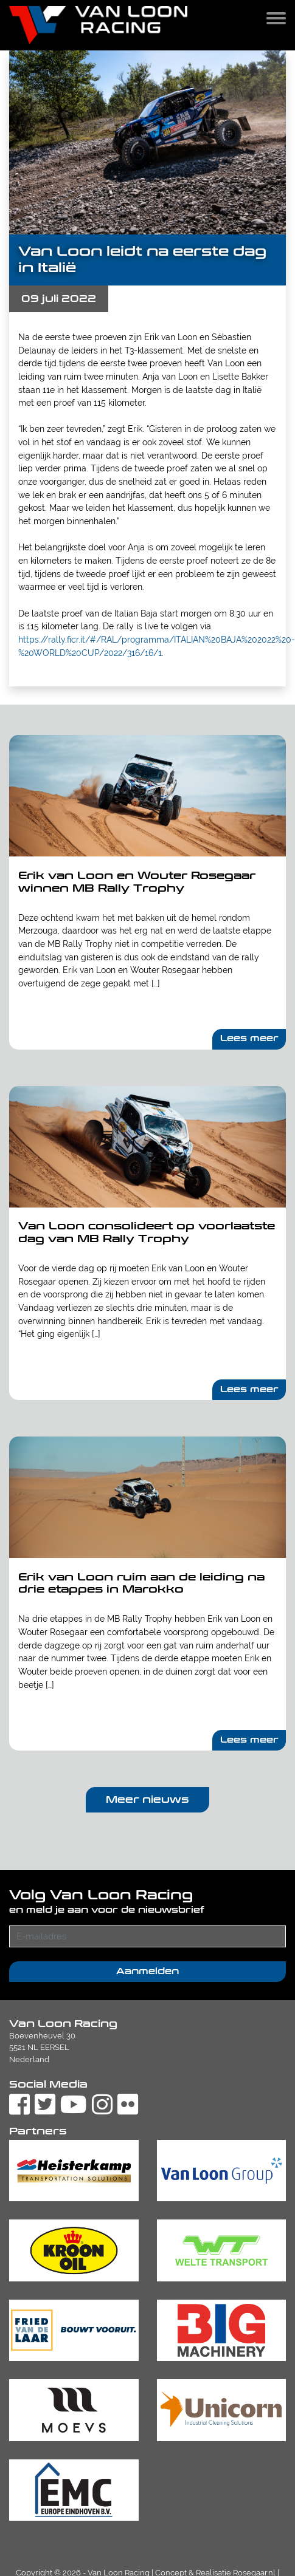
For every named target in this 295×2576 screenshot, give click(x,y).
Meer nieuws (147, 1799)
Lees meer (249, 1038)
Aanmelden (147, 1971)
